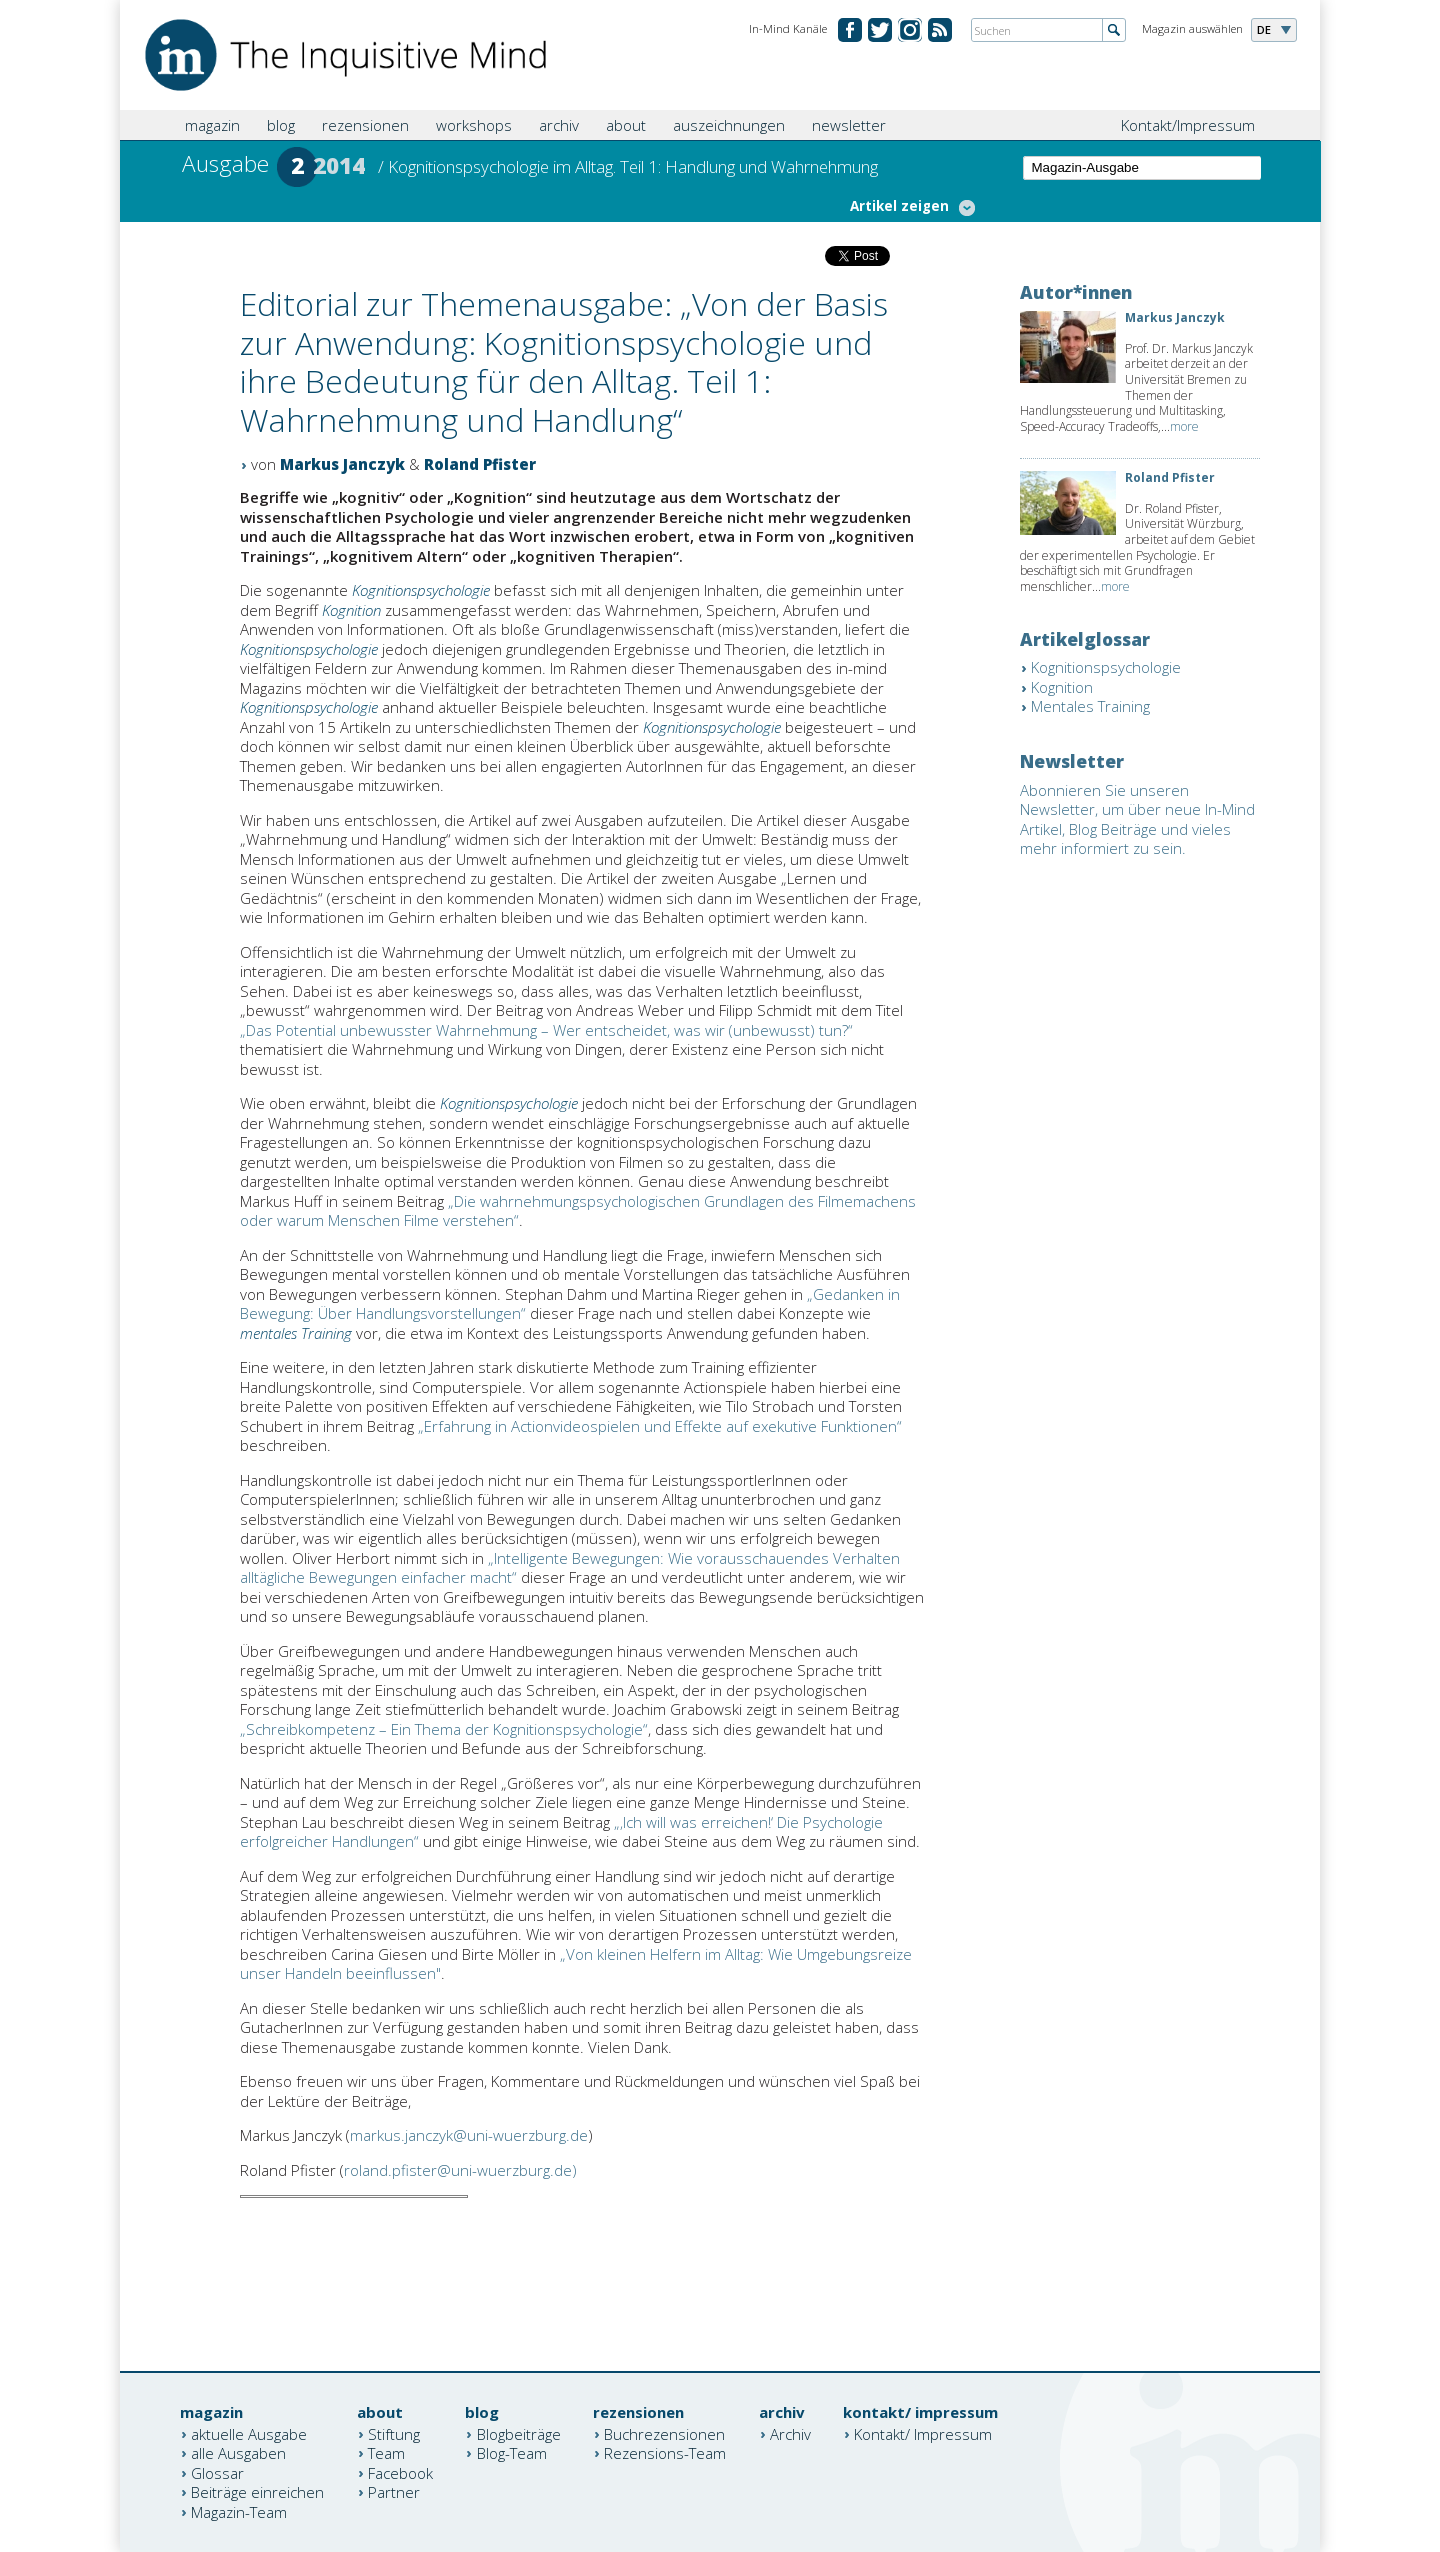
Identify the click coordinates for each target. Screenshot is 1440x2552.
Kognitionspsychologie (421, 590)
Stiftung (394, 2433)
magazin (212, 125)
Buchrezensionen (664, 2433)
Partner (394, 2492)
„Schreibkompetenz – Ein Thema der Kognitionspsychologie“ (444, 1729)
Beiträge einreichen (257, 2492)
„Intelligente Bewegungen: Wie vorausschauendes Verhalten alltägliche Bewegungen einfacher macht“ (570, 1568)
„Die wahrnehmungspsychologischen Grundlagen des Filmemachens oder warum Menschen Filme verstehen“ (578, 1211)
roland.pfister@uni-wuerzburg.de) (460, 2170)
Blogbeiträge (519, 2433)
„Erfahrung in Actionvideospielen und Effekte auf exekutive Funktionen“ (660, 1426)
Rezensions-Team (665, 2453)
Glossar (217, 2472)
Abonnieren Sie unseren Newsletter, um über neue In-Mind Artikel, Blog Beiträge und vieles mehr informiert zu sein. (1137, 819)
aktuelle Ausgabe (249, 2433)
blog (281, 125)
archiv (559, 125)
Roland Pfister (480, 464)
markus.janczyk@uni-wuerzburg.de (469, 2135)
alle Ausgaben (238, 2453)
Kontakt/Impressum (1188, 125)
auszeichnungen (729, 125)
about (626, 125)
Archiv (790, 2433)
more (1184, 426)
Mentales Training (1090, 706)
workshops (474, 125)
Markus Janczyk (342, 464)
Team (386, 2453)
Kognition (351, 610)
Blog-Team (512, 2453)
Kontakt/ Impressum (923, 2433)
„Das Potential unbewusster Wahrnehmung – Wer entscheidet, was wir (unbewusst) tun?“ (546, 1030)
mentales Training (296, 1333)
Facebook (400, 2472)
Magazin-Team (239, 2511)
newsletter (849, 125)
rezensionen (365, 125)
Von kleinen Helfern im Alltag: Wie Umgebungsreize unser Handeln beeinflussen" (576, 1964)
